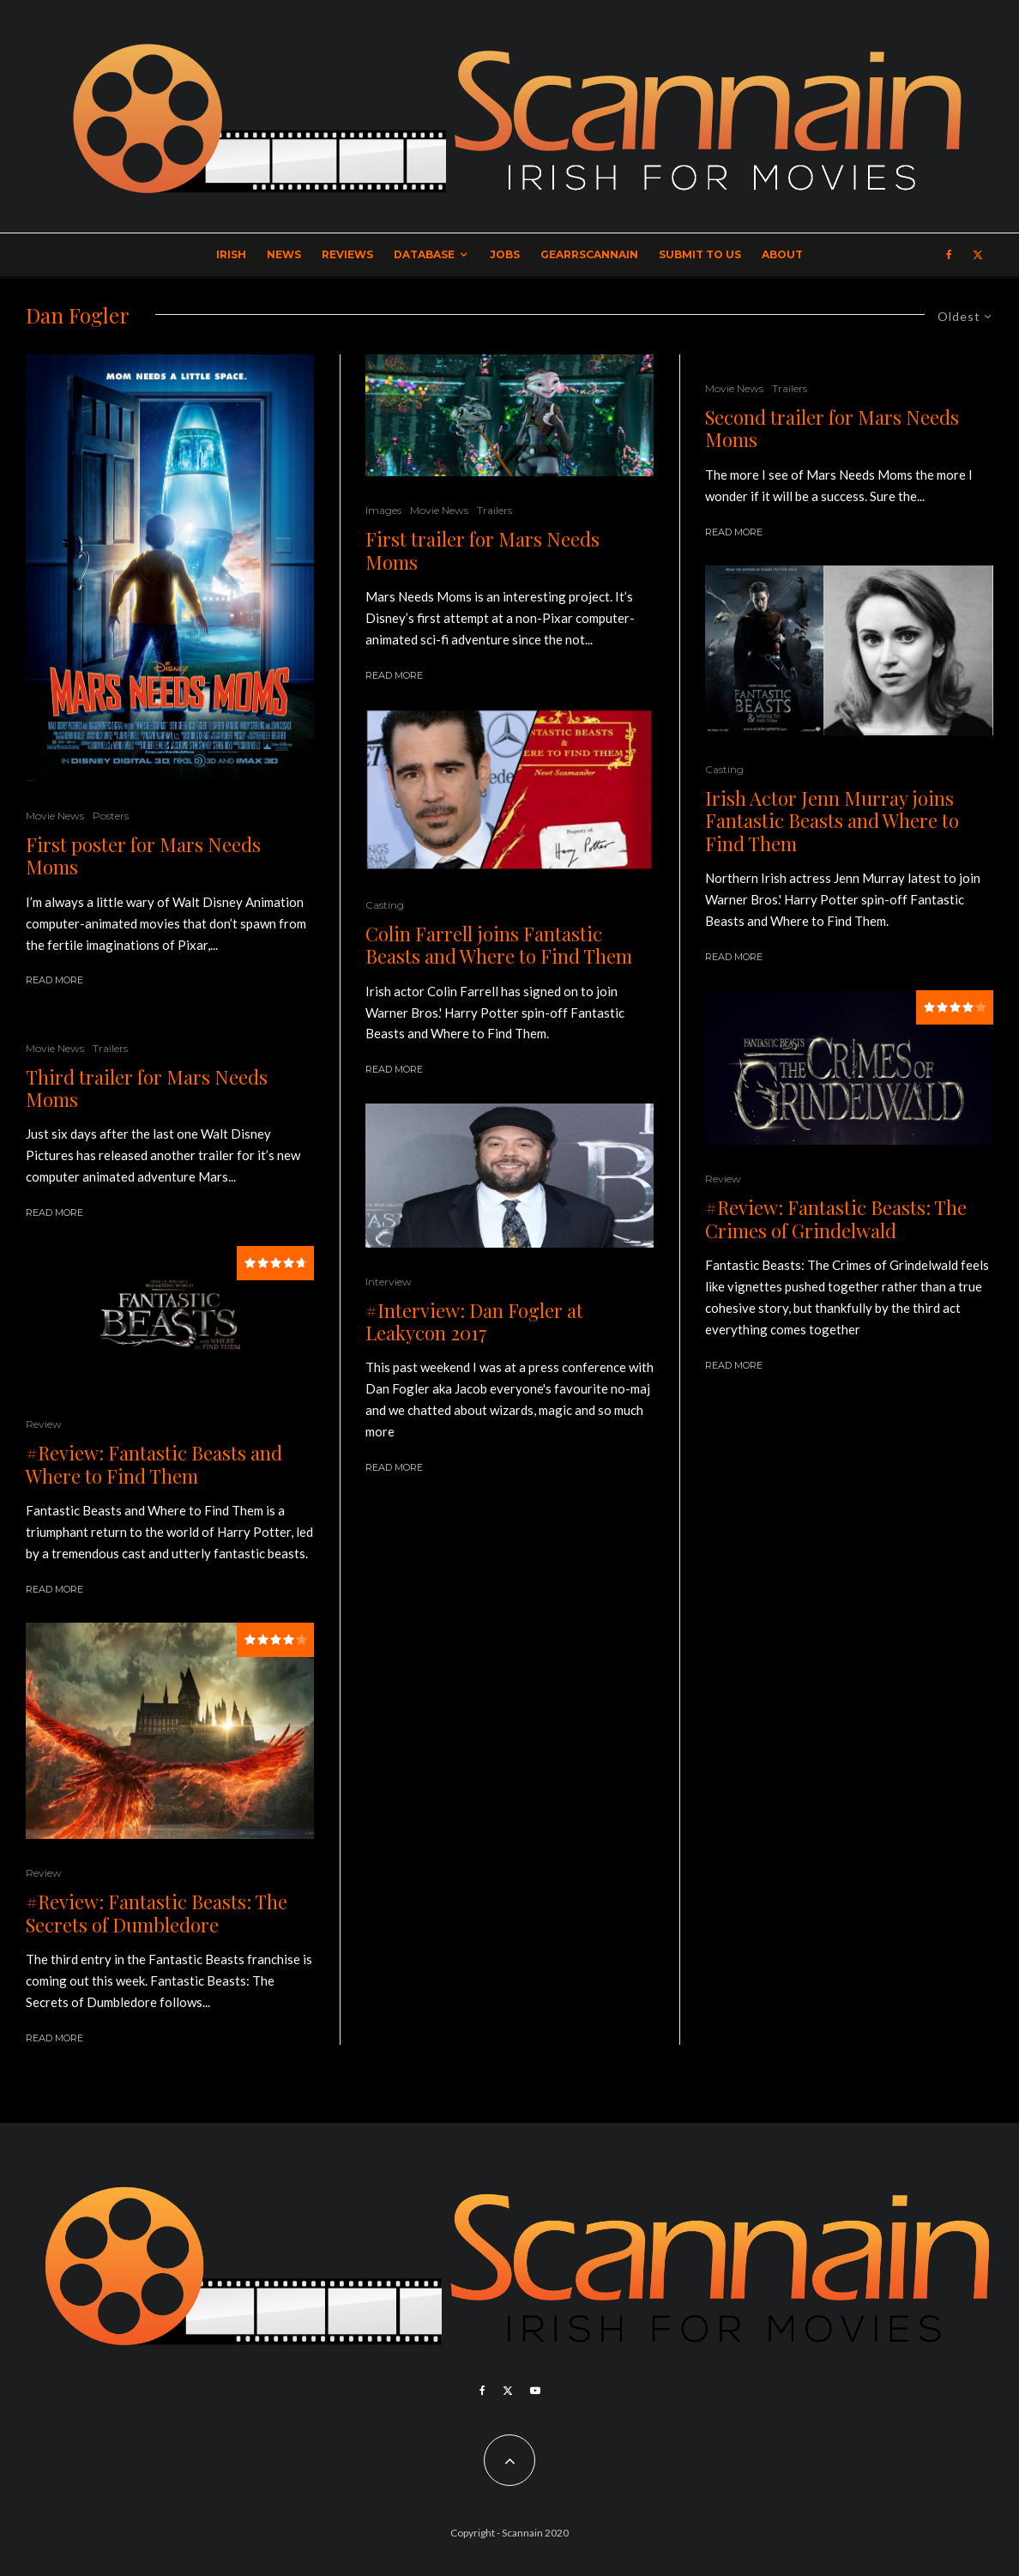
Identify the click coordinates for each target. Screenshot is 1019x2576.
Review (44, 1424)
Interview (388, 1281)
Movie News (55, 815)
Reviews (347, 254)
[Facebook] (949, 254)
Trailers (110, 1048)
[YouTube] (535, 2391)
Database (424, 254)
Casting (384, 904)
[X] (977, 254)
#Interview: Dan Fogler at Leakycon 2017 (474, 1322)
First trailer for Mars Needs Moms (482, 550)
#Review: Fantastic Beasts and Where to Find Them (154, 1464)
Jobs (505, 254)
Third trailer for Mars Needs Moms (147, 1088)
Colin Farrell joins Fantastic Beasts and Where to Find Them (498, 945)
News (284, 254)
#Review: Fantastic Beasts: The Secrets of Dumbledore (156, 1913)
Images (383, 510)
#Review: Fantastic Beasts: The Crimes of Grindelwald (836, 1219)
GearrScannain (589, 254)
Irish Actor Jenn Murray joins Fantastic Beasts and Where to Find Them (832, 821)
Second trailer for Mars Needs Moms (832, 428)
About (782, 254)
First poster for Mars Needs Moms (143, 856)
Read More (54, 980)
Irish (231, 254)
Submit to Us (700, 254)
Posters (111, 815)
